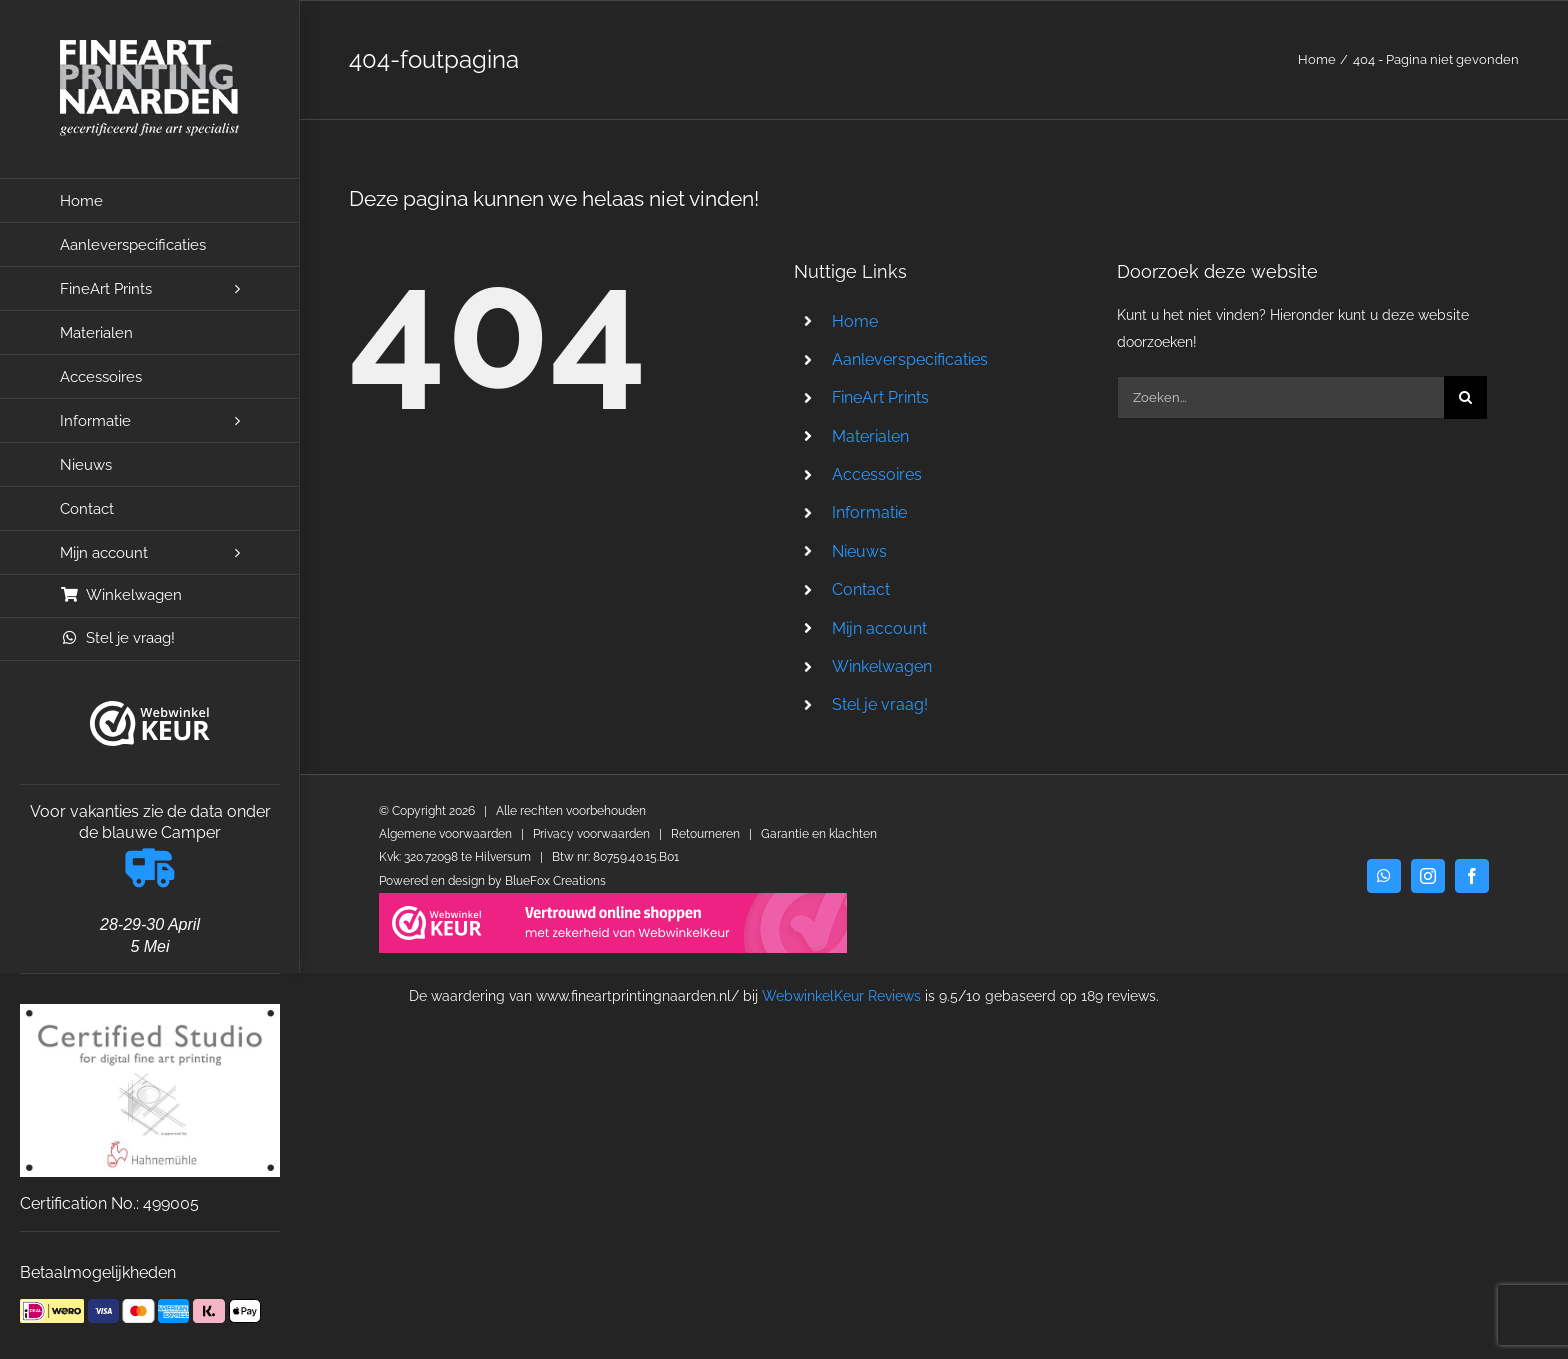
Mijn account (879, 628)
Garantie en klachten (819, 834)
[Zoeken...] (1280, 397)
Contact (861, 589)
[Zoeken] (1465, 397)
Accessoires (877, 474)
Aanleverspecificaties (910, 359)
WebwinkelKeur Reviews (841, 996)
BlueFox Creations (555, 881)
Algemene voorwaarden (445, 834)
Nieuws (859, 551)
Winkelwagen (882, 666)
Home (855, 321)
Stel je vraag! (880, 704)
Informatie (869, 512)
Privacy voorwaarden (591, 834)
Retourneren (705, 834)
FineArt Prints (880, 397)
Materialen (870, 436)
